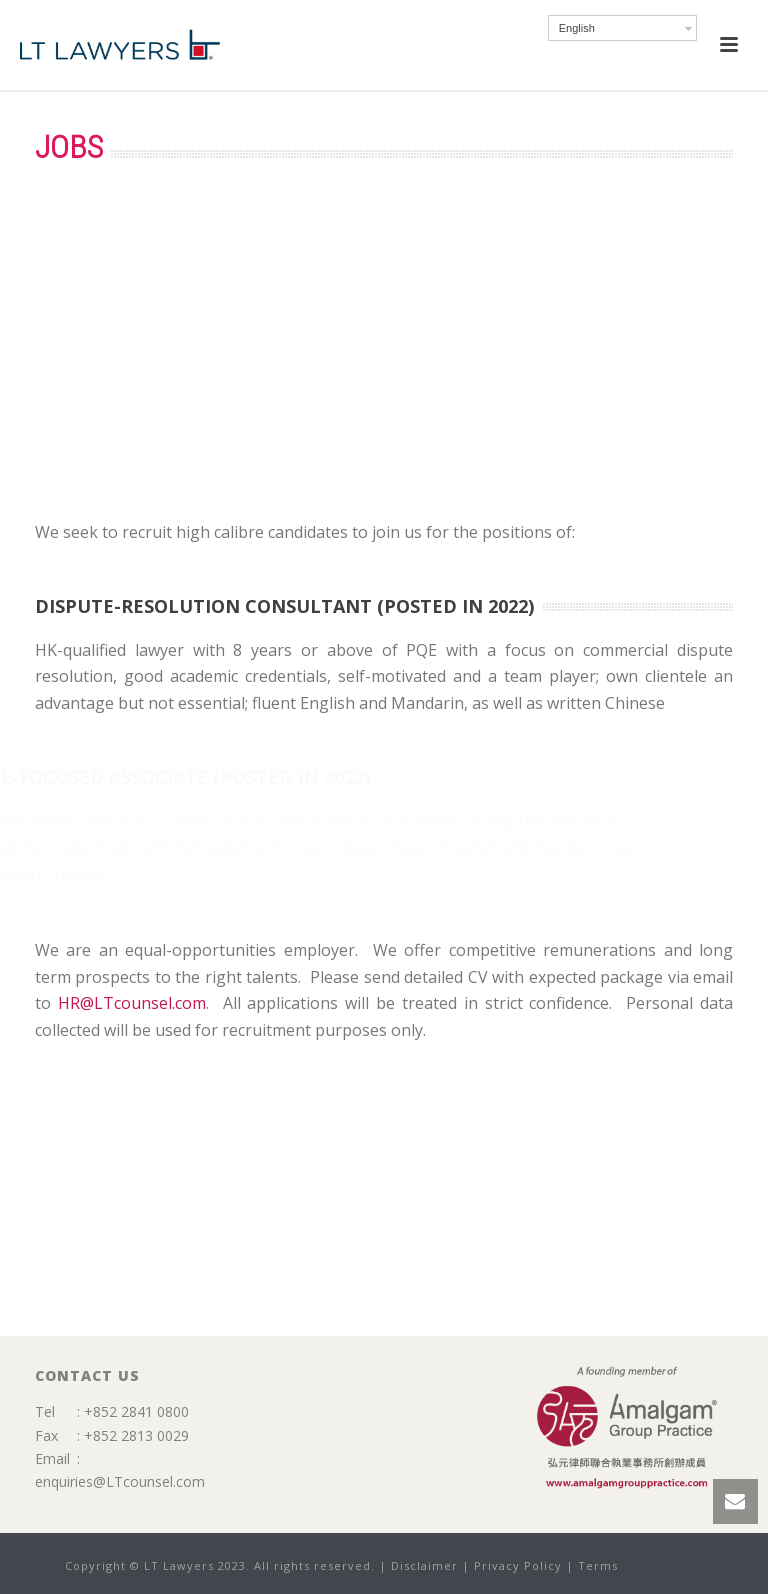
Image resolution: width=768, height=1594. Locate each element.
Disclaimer (424, 1565)
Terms (598, 1565)
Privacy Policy (518, 1565)
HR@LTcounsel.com (132, 1003)
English (577, 28)
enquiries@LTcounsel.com (120, 1481)
